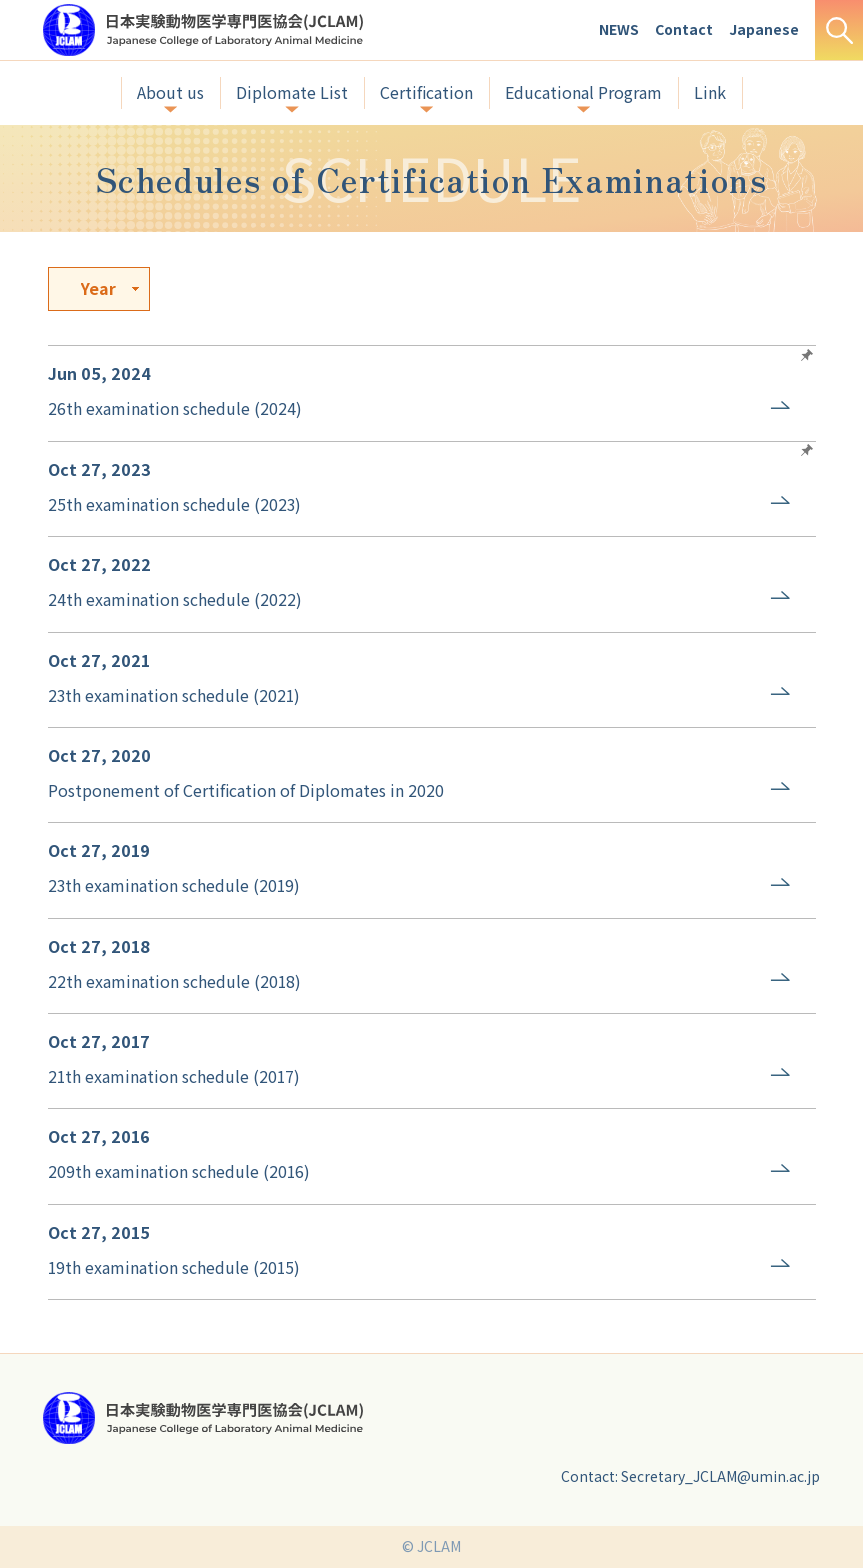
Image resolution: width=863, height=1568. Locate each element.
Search (839, 30)
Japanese (764, 29)
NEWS (619, 29)
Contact (684, 29)
